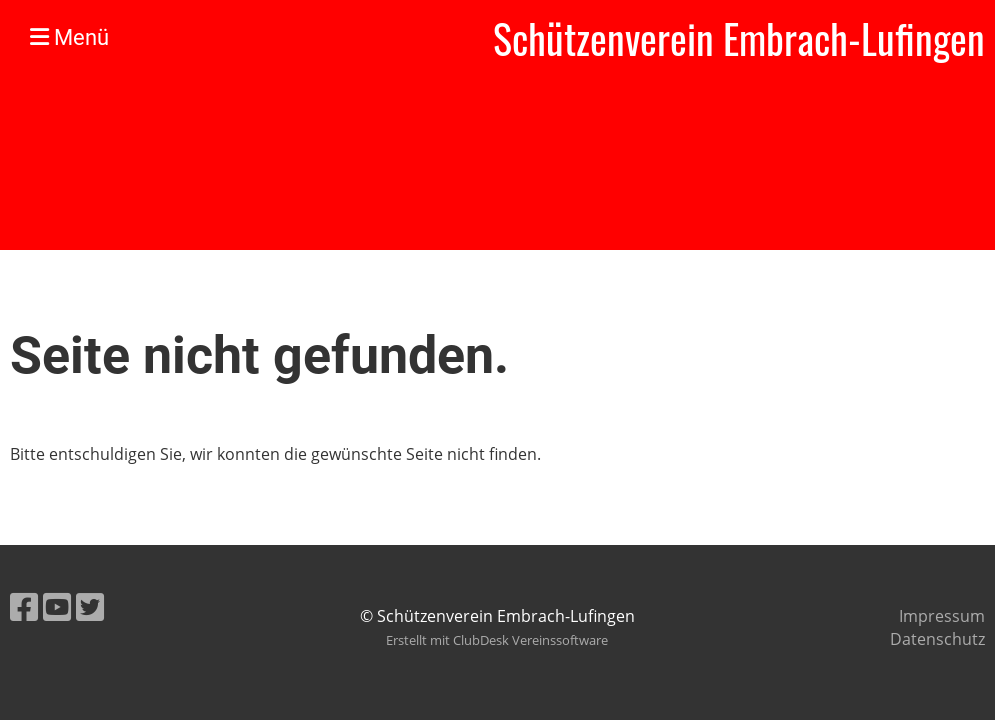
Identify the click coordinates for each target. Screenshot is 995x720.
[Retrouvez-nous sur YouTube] (57, 606)
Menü (69, 37)
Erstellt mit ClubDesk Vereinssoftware (497, 640)
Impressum (942, 616)
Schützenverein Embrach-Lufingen (739, 38)
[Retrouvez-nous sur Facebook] (24, 606)
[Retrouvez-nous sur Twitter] (90, 606)
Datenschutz (937, 639)
